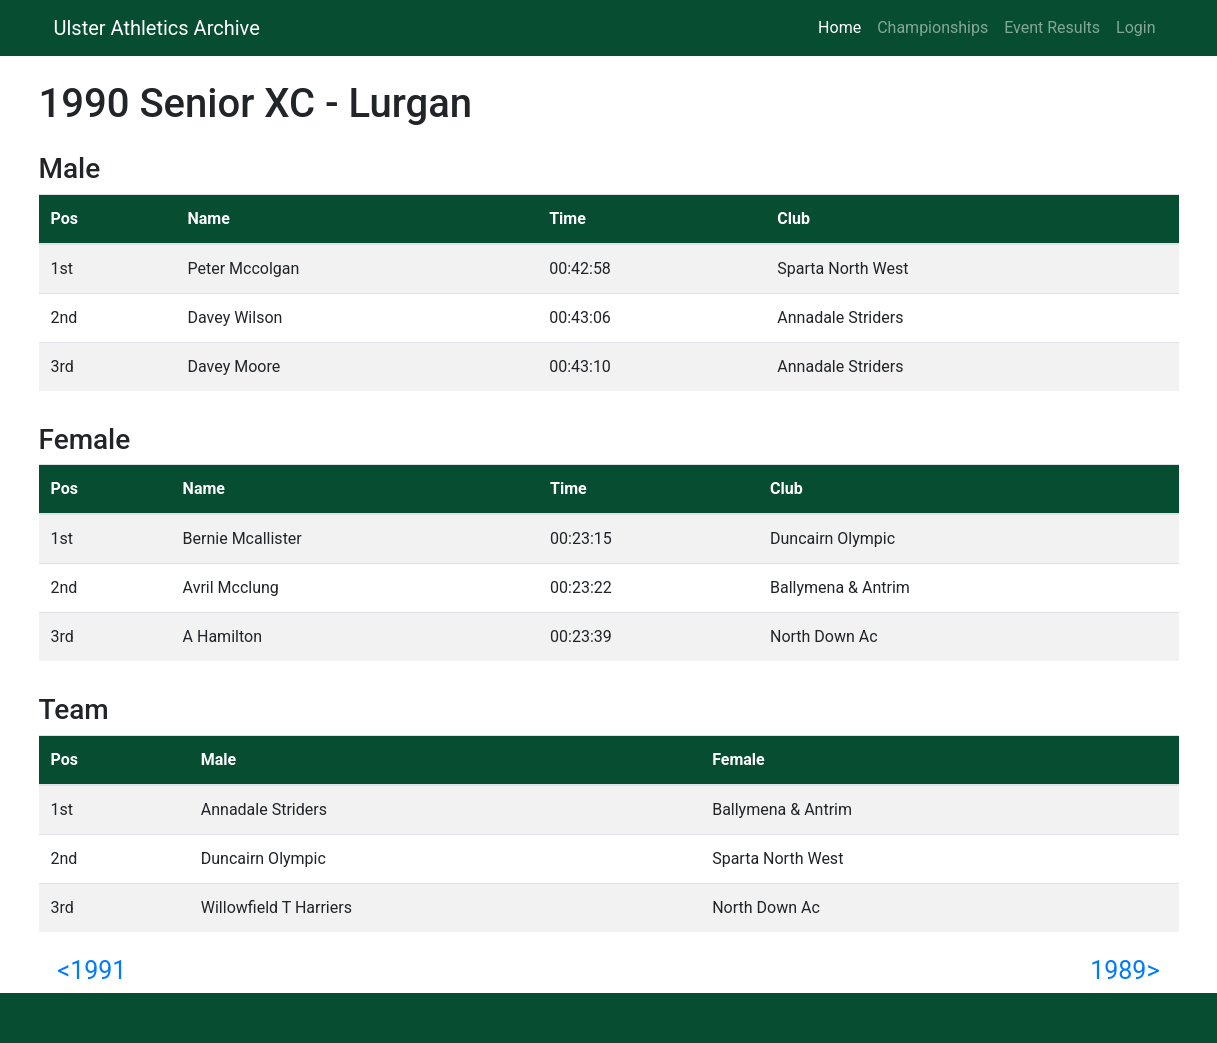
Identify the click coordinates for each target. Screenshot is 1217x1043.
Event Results (1052, 27)
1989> (1124, 970)
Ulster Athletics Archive (157, 28)
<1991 (92, 970)
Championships (932, 27)
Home (843, 26)
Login (1135, 27)
